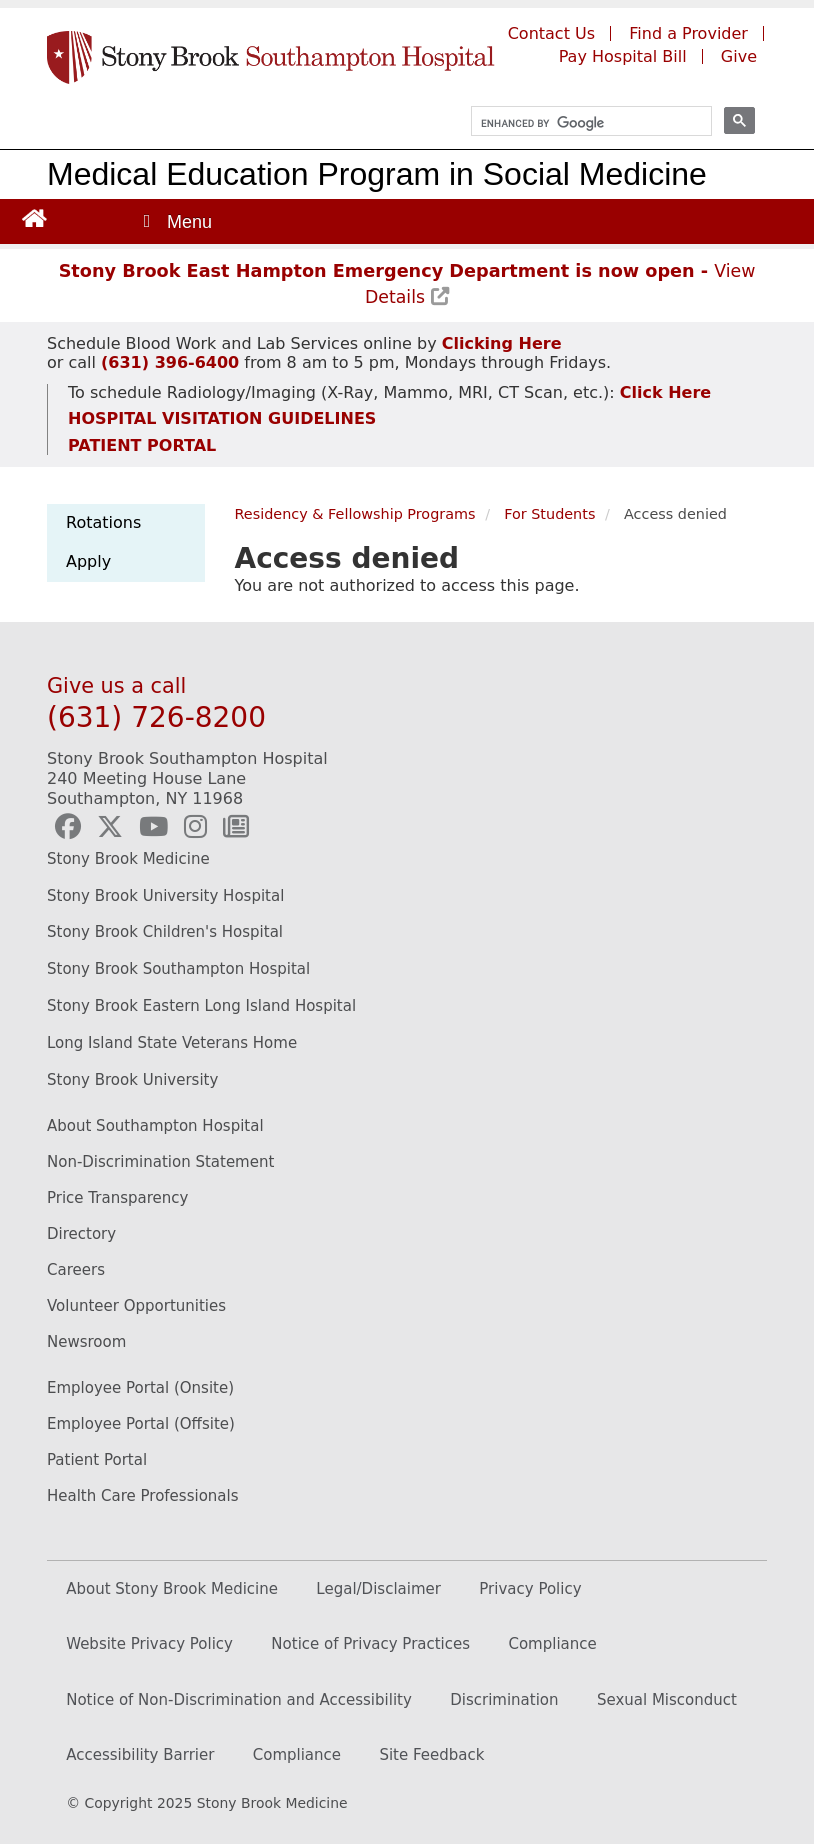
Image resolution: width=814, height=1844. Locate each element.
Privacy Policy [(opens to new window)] (530, 1589)
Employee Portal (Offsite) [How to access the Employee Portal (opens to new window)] (141, 1424)
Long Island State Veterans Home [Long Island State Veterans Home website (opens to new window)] (172, 1043)
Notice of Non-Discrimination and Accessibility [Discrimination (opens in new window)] (239, 1700)
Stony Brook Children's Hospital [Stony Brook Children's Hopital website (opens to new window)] (165, 932)
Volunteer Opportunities (136, 1306)
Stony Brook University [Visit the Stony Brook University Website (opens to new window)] (132, 1080)
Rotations (103, 522)
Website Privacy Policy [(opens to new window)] (149, 1644)
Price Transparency (117, 1198)
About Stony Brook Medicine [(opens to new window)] (172, 1589)
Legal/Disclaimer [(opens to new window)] (378, 1589)
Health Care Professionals (142, 1496)
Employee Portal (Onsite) (140, 1388)
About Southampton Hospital (155, 1126)
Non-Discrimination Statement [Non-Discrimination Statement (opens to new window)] (160, 1162)
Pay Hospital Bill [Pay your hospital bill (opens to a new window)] (623, 56)
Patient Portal (97, 1460)
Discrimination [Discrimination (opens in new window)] (504, 1700)
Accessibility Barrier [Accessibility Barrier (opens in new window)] (140, 1755)
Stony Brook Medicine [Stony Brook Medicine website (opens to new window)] (128, 859)
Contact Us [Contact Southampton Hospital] (551, 33)
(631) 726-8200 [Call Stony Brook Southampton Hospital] (156, 717)
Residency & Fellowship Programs (355, 514)
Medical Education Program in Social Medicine (377, 174)
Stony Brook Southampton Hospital (178, 969)
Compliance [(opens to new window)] (552, 1644)
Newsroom (86, 1342)
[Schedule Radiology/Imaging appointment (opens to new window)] (663, 392)
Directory (81, 1234)
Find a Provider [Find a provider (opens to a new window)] (688, 33)
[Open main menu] (176, 221)
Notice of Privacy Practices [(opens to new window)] (370, 1644)
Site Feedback (431, 1755)
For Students (549, 514)
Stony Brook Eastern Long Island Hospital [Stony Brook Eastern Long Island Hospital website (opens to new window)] (201, 1006)
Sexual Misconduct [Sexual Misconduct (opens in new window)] (667, 1700)
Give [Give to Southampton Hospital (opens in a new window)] (739, 56)
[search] (582, 123)
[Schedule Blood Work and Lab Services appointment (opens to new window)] (502, 343)
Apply (88, 561)
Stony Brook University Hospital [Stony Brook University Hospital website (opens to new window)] (165, 896)
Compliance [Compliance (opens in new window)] (297, 1755)
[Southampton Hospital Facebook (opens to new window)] (68, 827)
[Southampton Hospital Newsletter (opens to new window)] (236, 827)
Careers (76, 1270)
